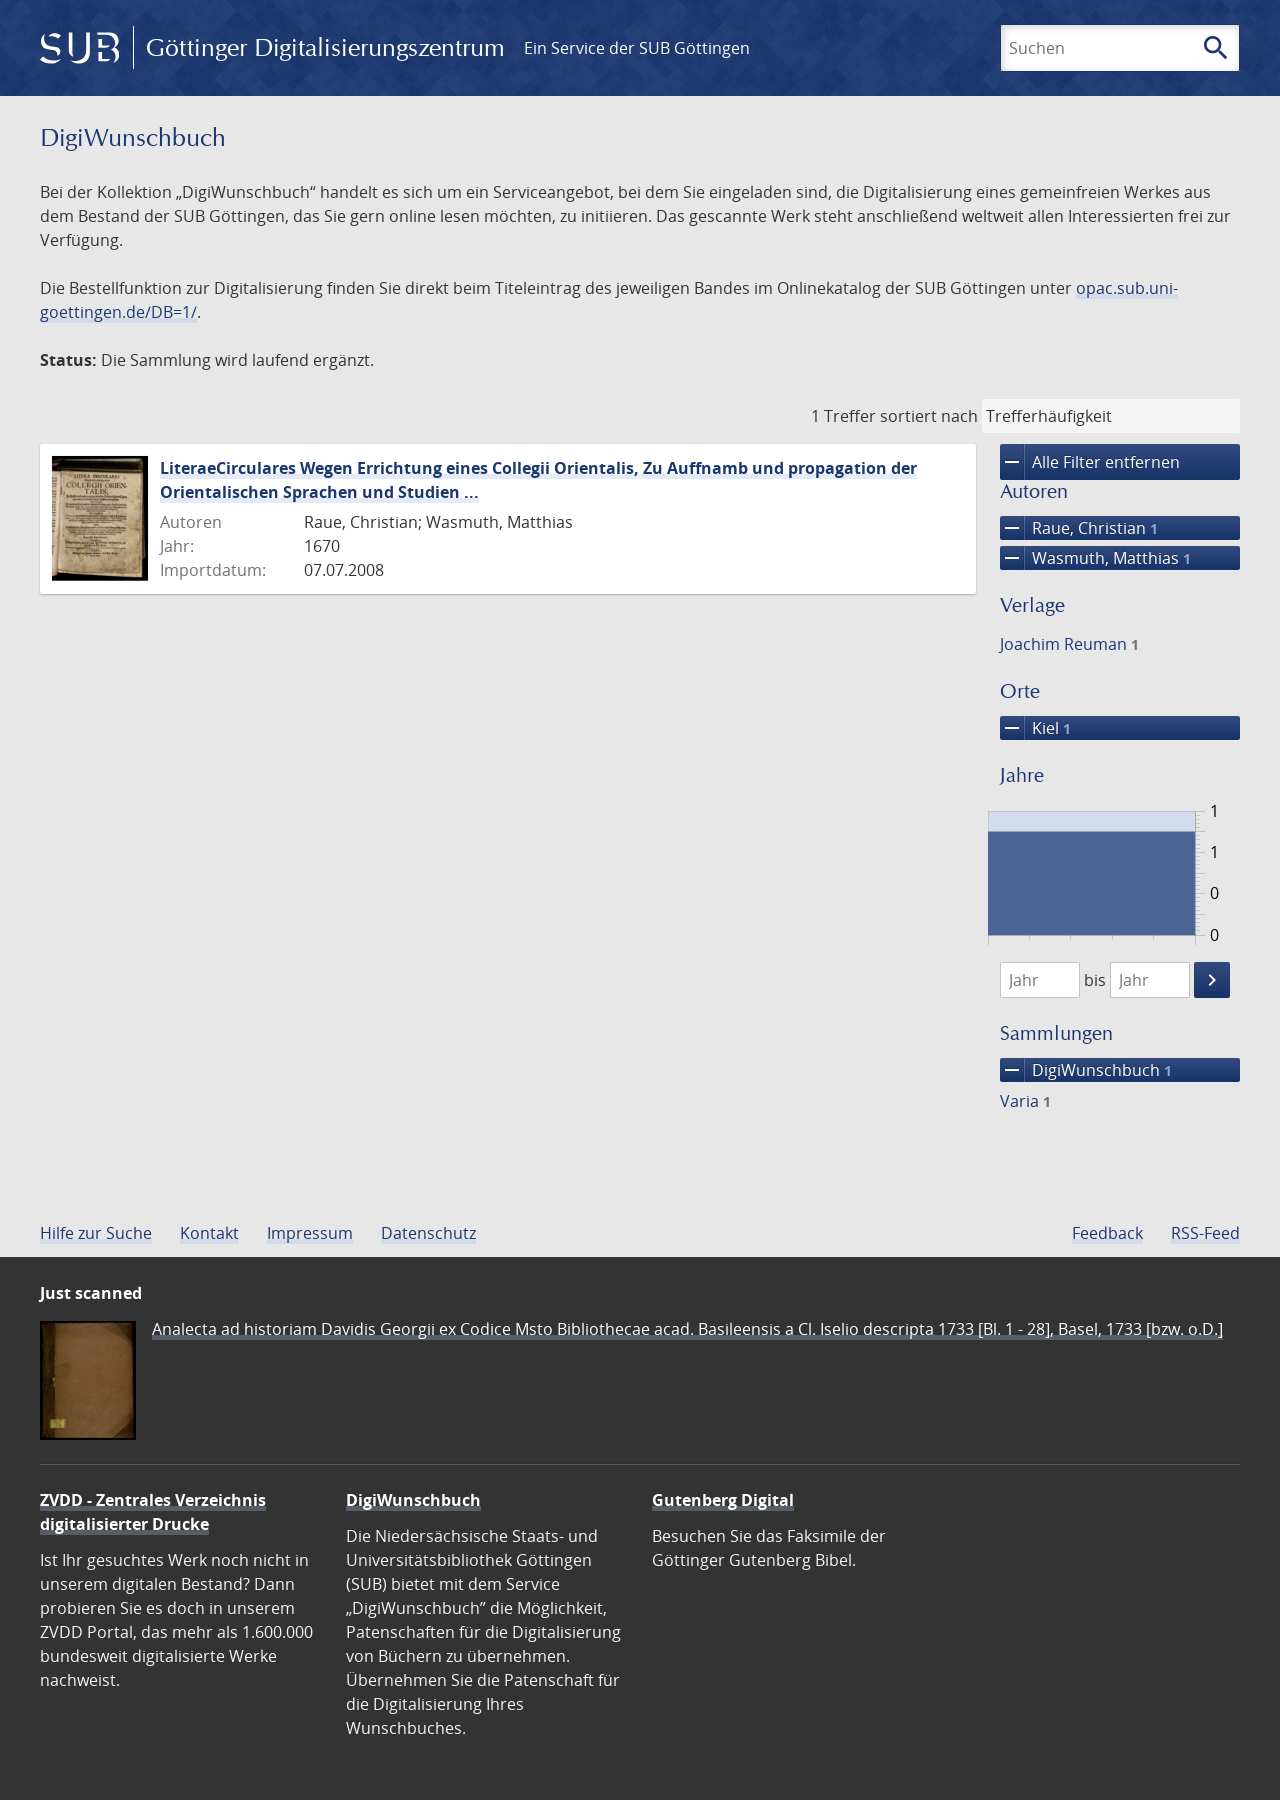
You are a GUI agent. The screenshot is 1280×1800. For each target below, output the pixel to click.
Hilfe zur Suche (96, 1233)
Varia (1025, 1101)
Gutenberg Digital (723, 1500)
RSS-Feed (1205, 1233)
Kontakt (209, 1233)
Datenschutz (428, 1233)
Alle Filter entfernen (1090, 462)
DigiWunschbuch (1086, 1070)
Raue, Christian (1079, 528)
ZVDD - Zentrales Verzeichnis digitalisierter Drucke (153, 1512)
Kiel (1035, 728)
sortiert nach (929, 416)
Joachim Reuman (1069, 644)
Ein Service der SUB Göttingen (637, 48)
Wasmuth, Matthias (1095, 558)
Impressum (310, 1233)
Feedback (1107, 1233)
